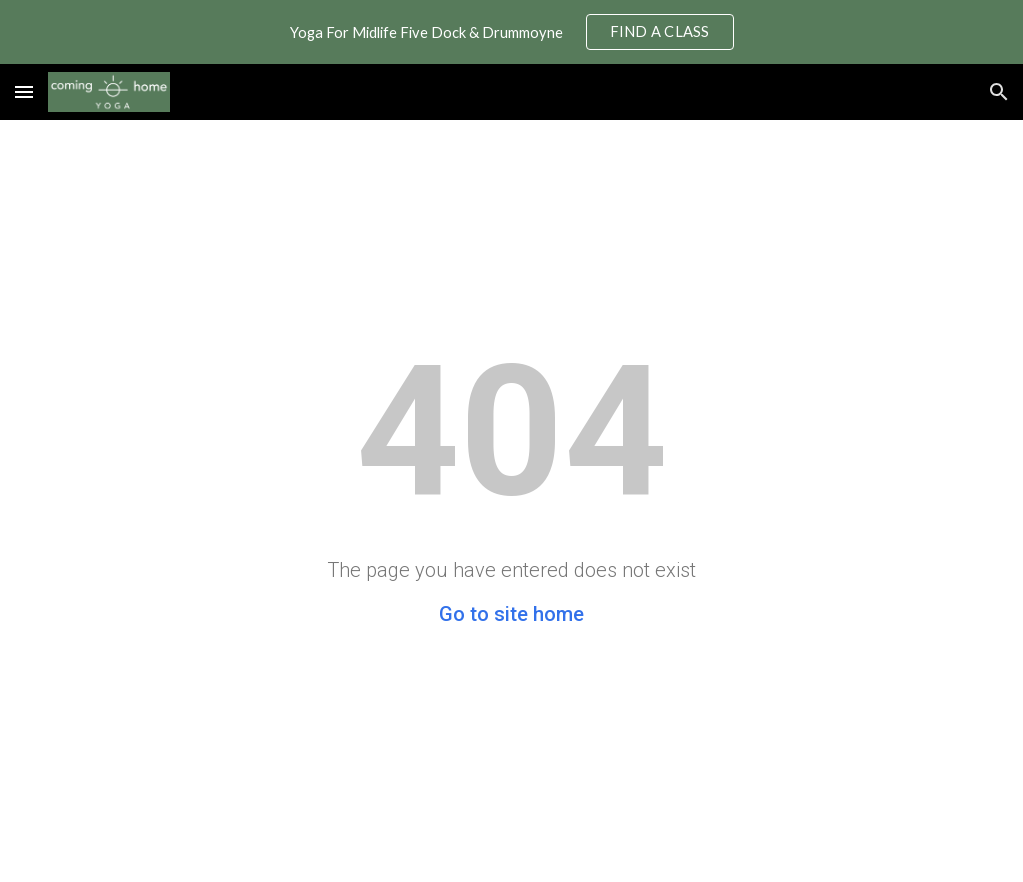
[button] (24, 91)
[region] (511, 32)
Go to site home (511, 614)
